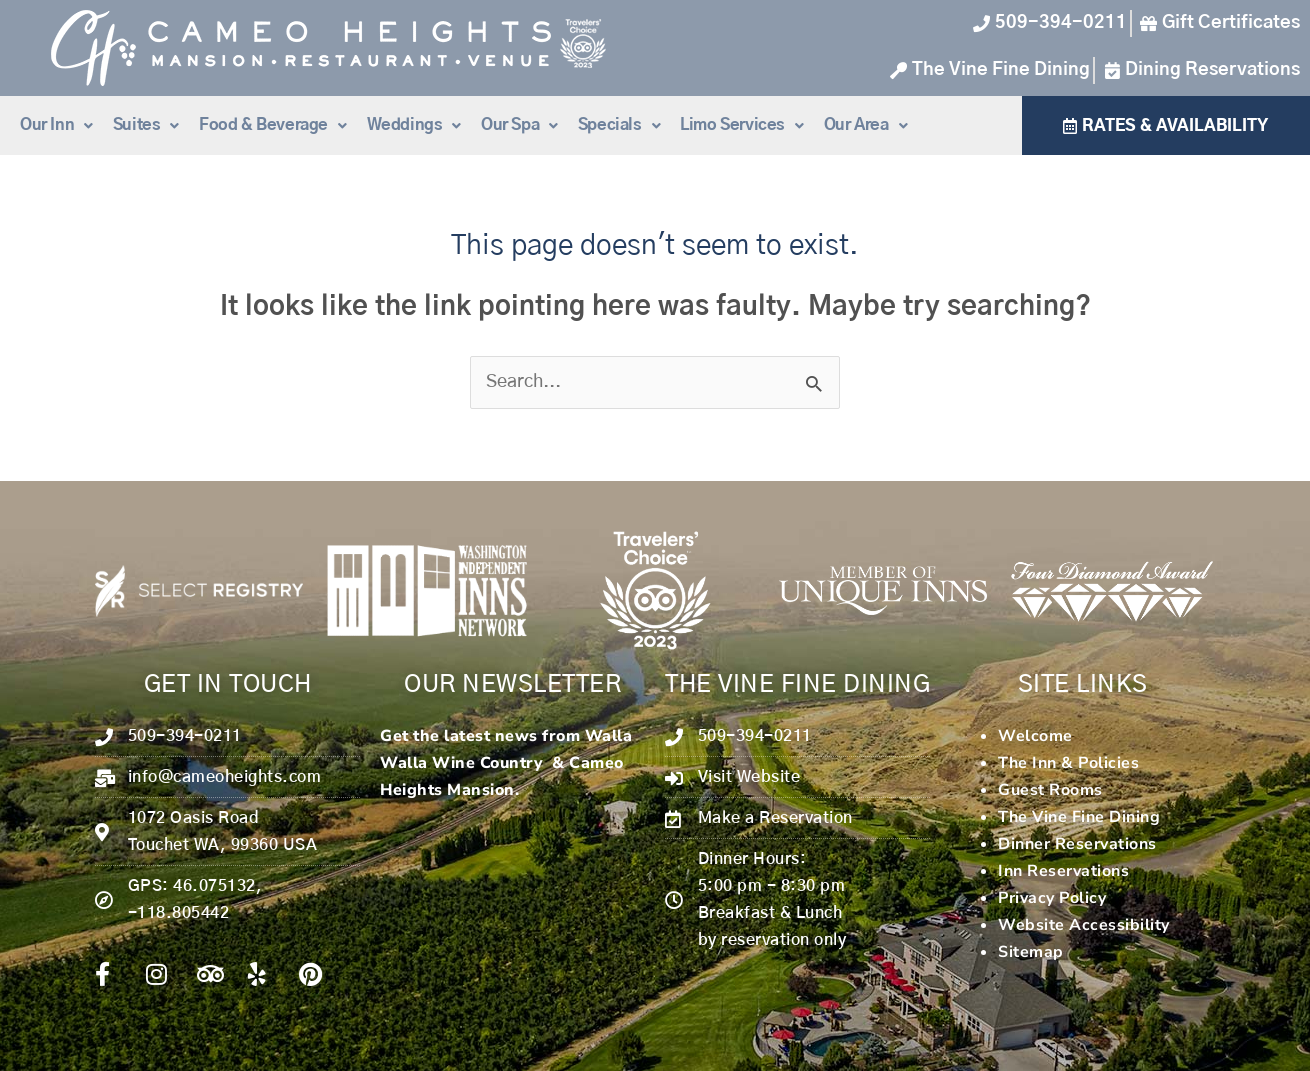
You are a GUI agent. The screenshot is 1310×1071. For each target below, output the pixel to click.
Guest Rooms (1050, 790)
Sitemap (1031, 952)
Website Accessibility (1084, 925)
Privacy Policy (1052, 898)
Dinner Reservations (1077, 844)
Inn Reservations (1063, 871)
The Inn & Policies (1068, 763)
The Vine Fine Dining (1079, 817)
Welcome (1035, 736)
